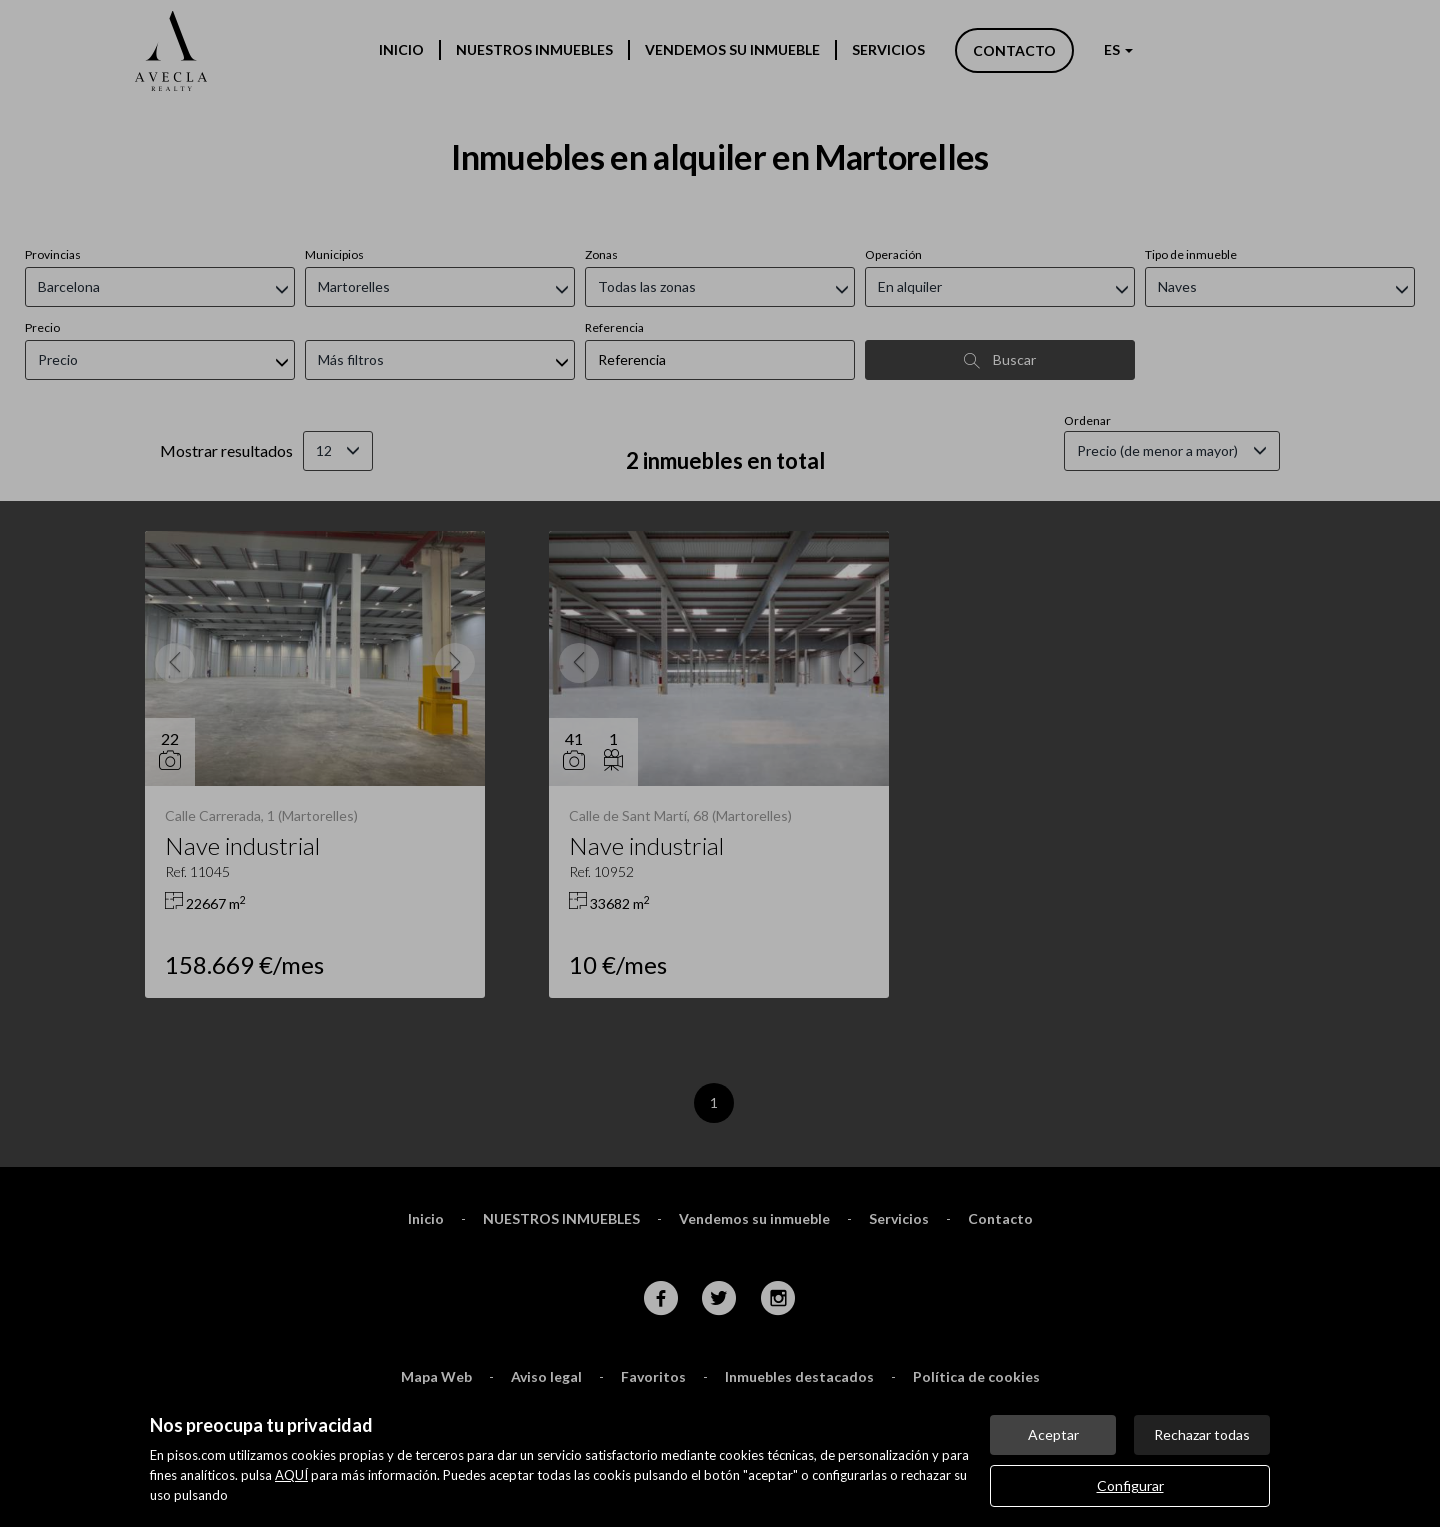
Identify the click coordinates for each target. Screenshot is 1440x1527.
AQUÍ (291, 1475)
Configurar (1130, 1485)
